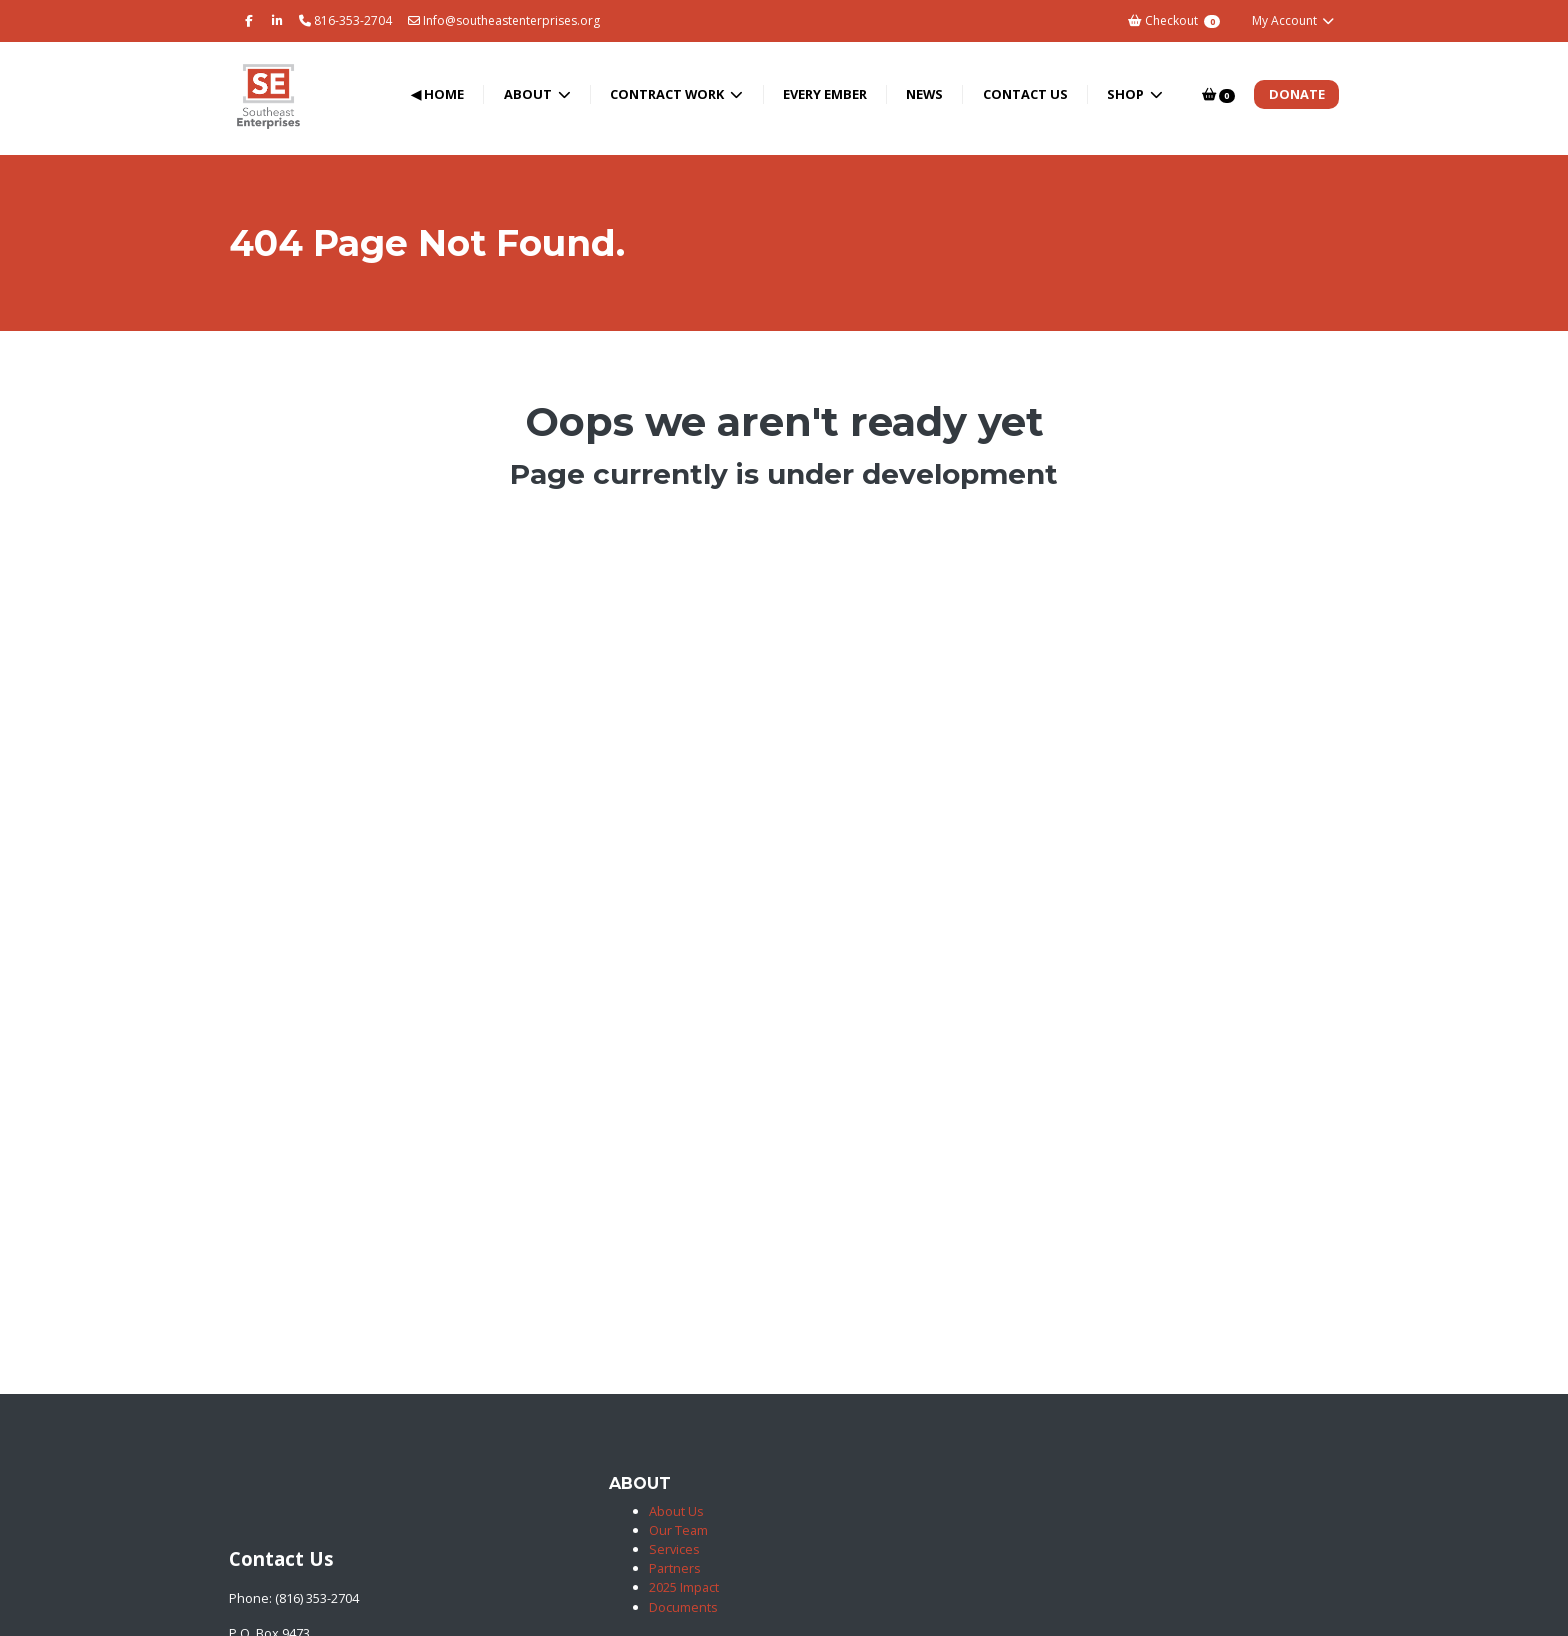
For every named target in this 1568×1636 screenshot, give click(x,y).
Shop (1127, 94)
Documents (683, 1607)
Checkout (1173, 20)
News (924, 94)
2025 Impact (684, 1587)
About (529, 94)
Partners (675, 1568)
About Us (676, 1511)
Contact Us (1025, 94)
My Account (1293, 20)
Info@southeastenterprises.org (504, 20)
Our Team (678, 1530)
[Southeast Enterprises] (233, 1519)
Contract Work (668, 94)
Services (674, 1549)
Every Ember (825, 94)
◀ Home (437, 94)
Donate (1297, 94)
